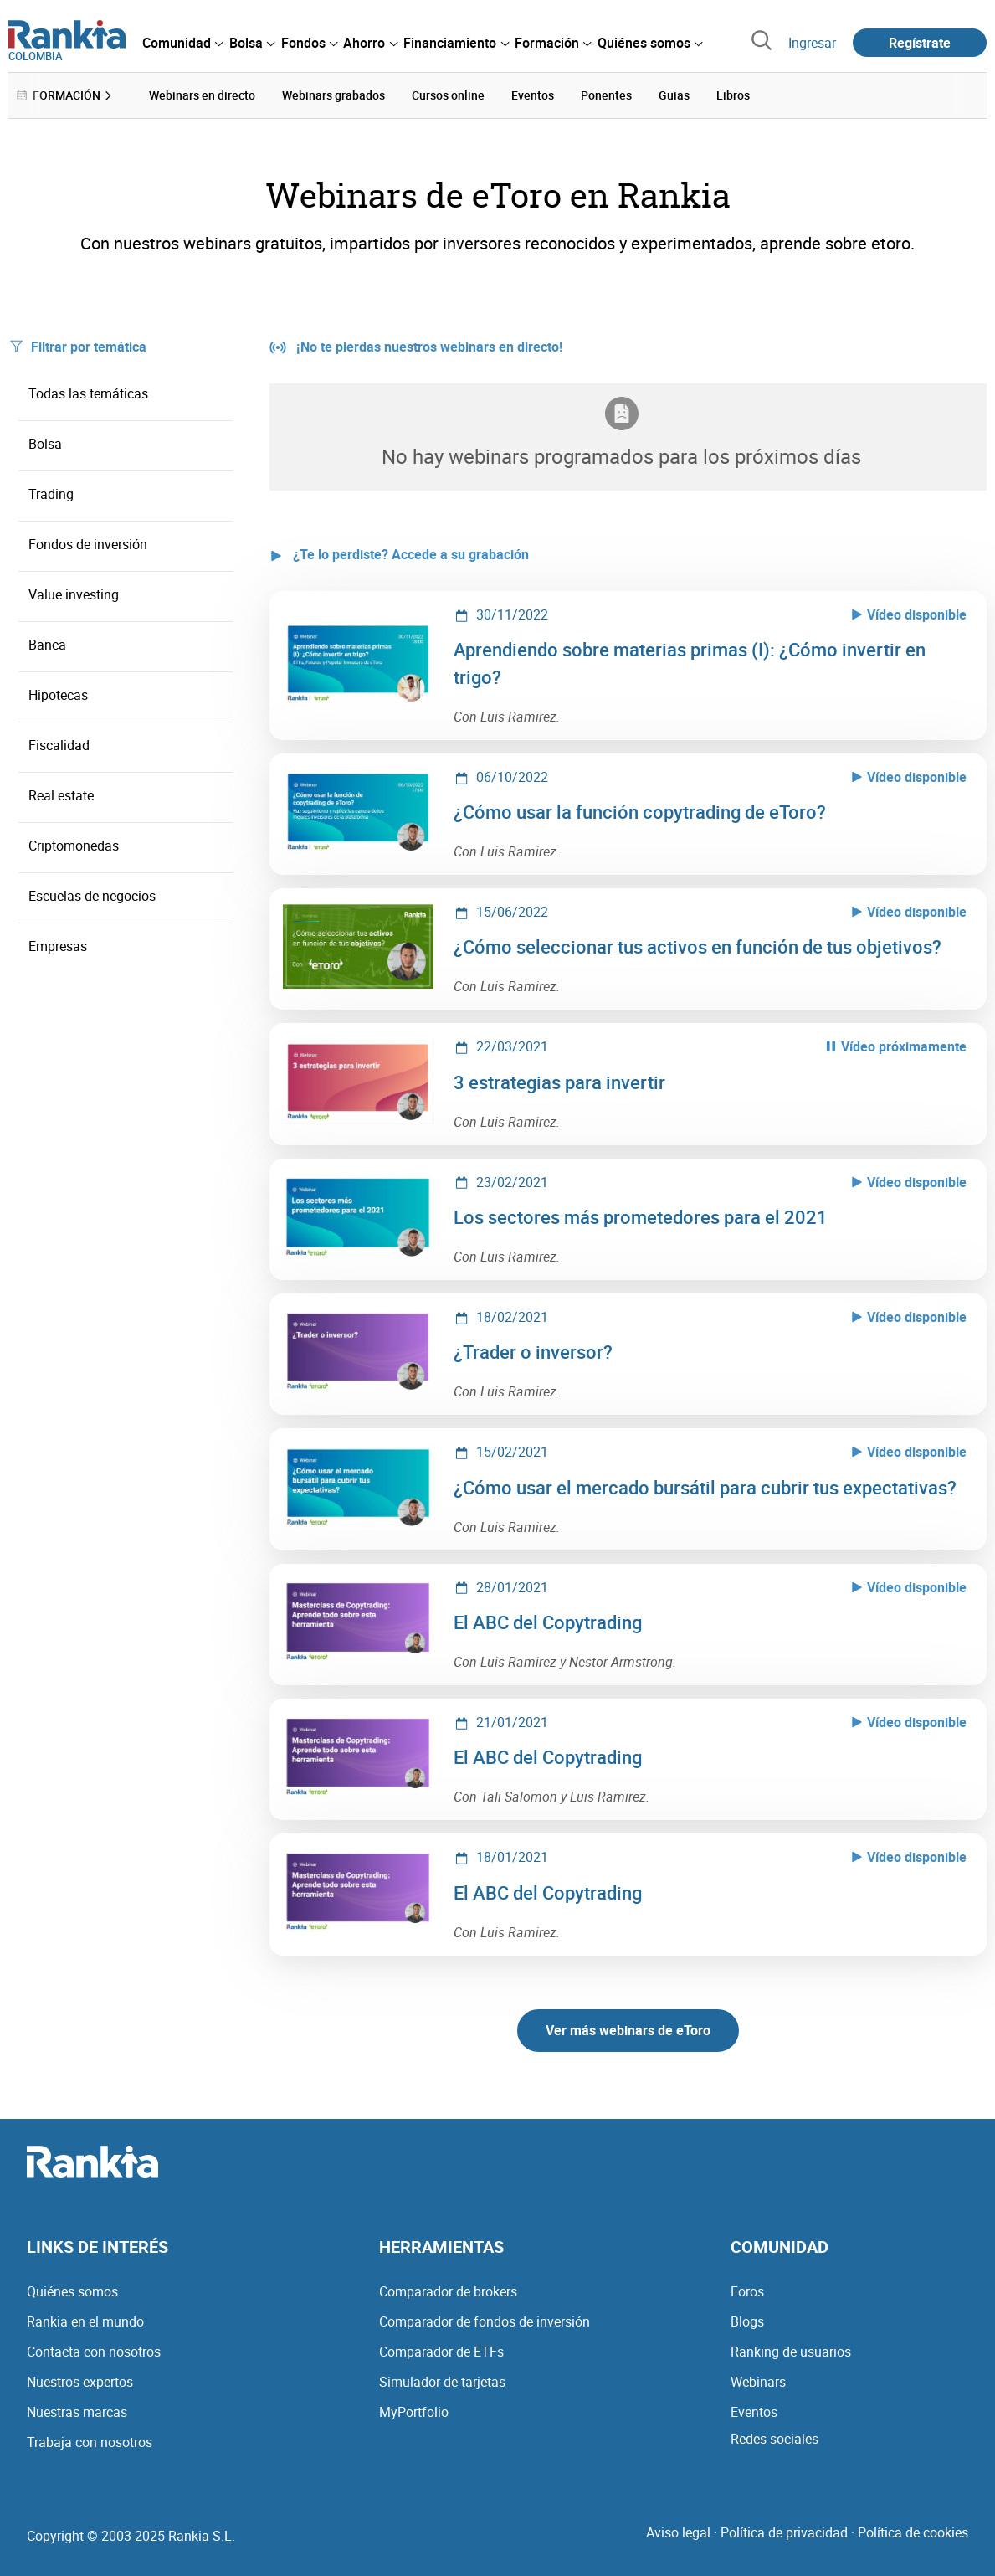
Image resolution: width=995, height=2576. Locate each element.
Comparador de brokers (448, 2291)
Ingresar (812, 42)
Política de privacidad (784, 2532)
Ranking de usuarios (791, 2351)
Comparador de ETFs (441, 2351)
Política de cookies (913, 2532)
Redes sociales (774, 2438)
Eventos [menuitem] (532, 95)
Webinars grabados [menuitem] (333, 95)
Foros (747, 2291)
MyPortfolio (414, 2412)
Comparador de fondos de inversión (484, 2321)
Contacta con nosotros (94, 2351)
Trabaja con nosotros (89, 2442)
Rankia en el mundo (85, 2321)
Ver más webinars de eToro (628, 2030)
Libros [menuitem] (733, 95)
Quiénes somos (72, 2291)
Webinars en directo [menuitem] (202, 95)
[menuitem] (182, 42)
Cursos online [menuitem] (448, 95)
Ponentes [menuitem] (606, 95)
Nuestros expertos (80, 2382)
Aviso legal (678, 2532)
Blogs (747, 2321)
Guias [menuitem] (674, 95)
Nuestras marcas (77, 2412)
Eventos (754, 2412)
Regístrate (920, 42)
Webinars (758, 2382)
